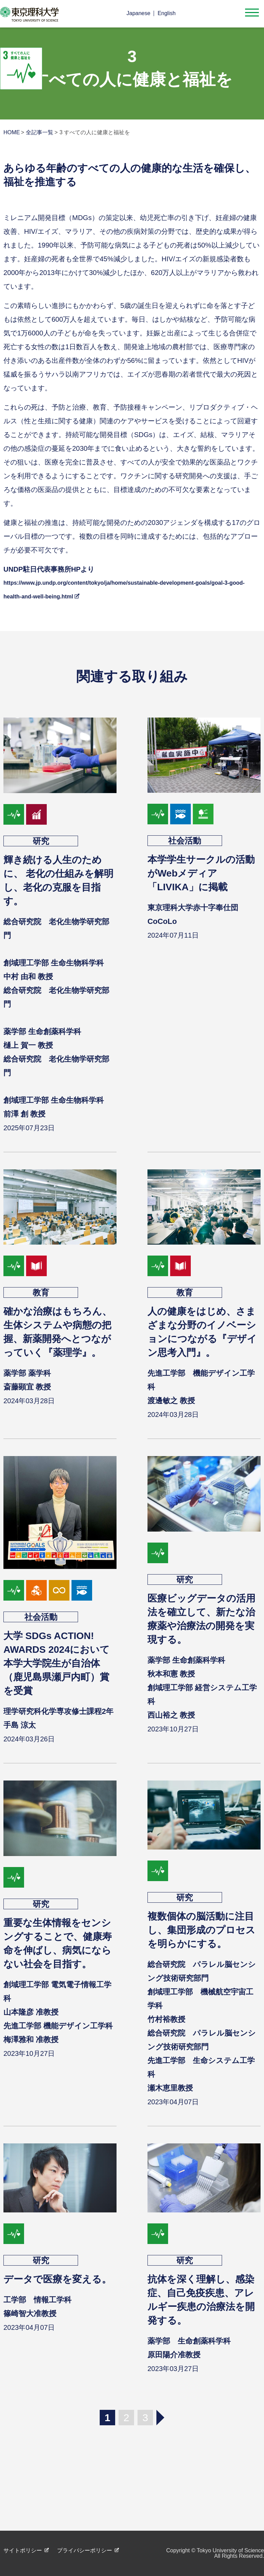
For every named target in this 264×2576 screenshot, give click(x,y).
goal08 (36, 814)
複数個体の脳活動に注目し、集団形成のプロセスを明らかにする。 (201, 1930)
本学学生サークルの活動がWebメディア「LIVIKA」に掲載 (201, 873)
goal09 (36, 1590)
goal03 (13, 814)
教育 (41, 1292)
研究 (41, 841)
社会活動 (184, 840)
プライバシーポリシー (84, 2550)
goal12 (59, 1590)
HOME (11, 132)
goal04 (36, 1266)
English (166, 13)
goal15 (203, 814)
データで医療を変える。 (57, 2279)
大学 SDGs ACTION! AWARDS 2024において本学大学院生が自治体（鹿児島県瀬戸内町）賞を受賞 (56, 1663)
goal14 (180, 814)
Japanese (138, 13)
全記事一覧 (39, 132)
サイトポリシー (22, 2550)
